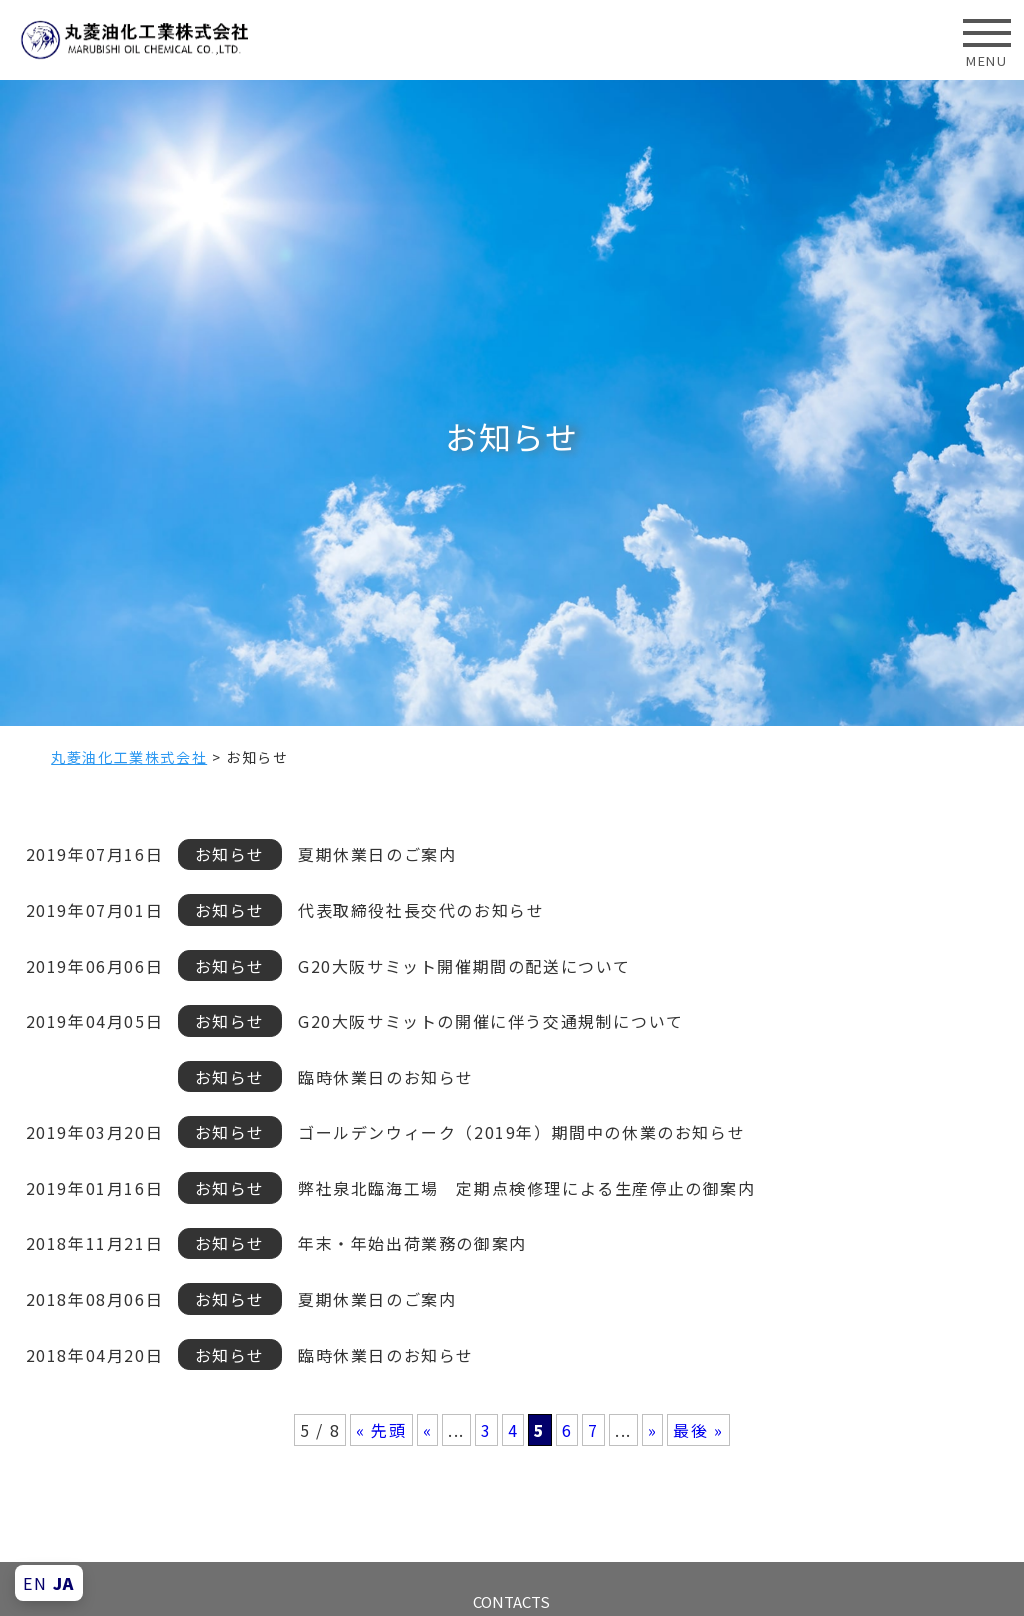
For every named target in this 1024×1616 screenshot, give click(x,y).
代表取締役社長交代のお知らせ (421, 910)
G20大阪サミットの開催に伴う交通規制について (491, 1021)
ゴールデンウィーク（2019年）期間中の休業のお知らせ (521, 1132)
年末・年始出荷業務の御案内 (412, 1243)
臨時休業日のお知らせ (386, 1077)
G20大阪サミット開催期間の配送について (464, 966)
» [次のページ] (653, 1430)
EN (35, 1583)
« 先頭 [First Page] (381, 1430)
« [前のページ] (428, 1430)
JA (64, 1583)
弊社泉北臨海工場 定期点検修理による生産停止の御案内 (527, 1188)
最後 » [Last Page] (698, 1430)
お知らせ (230, 854)
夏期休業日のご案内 (377, 854)
